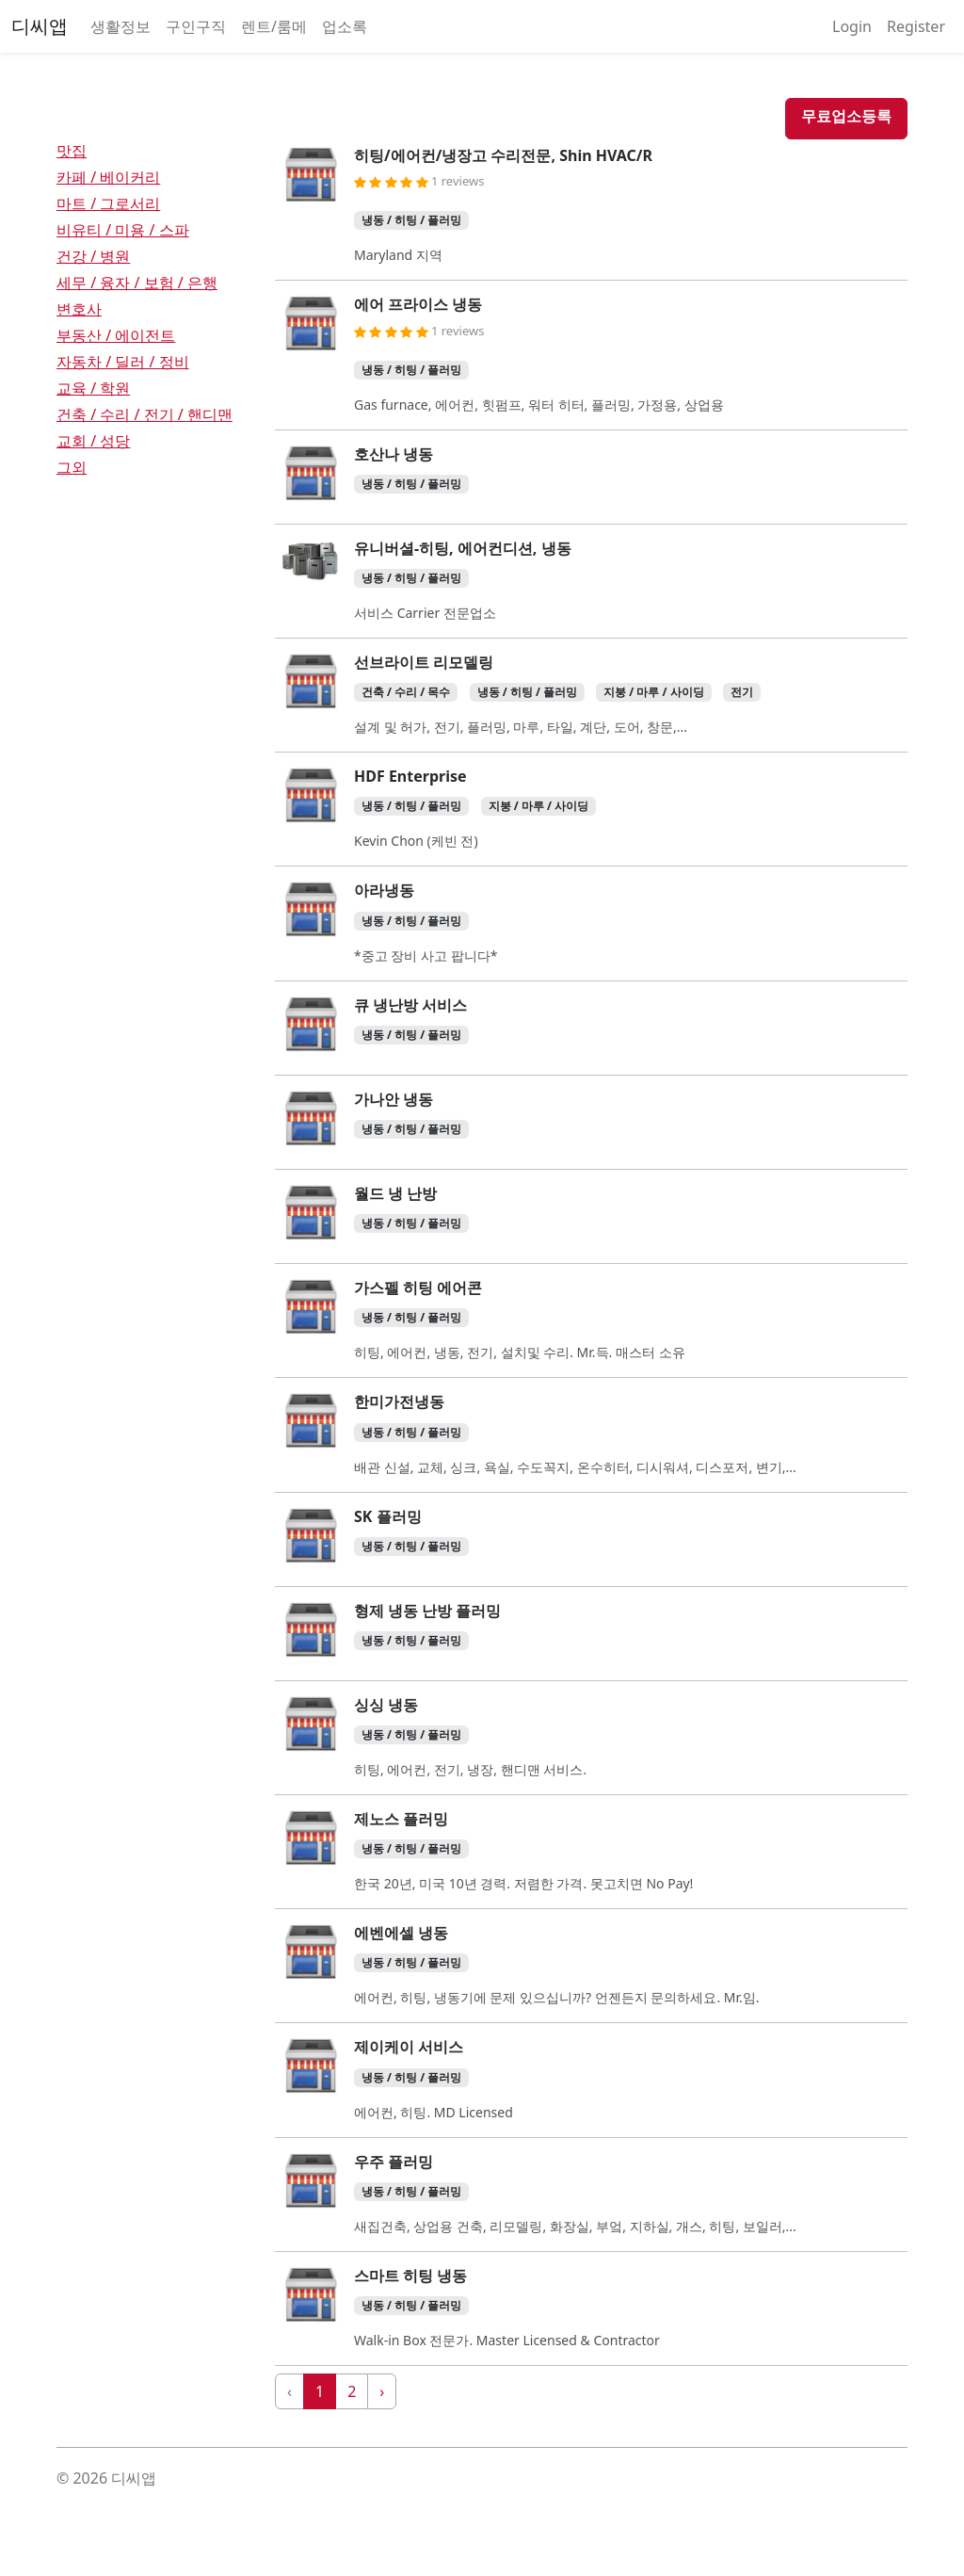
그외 (71, 467)
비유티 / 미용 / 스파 (122, 229)
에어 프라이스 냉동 (418, 304)
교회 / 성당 (93, 440)
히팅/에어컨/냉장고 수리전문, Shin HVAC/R (503, 155)
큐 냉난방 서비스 (410, 1005)
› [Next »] (381, 2391)
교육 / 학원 (93, 388)
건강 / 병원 (93, 256)
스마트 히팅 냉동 (410, 2275)
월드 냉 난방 (395, 1193)
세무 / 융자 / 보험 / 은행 (136, 282)
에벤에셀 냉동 (401, 1932)
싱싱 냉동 (386, 1704)
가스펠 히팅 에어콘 (418, 1287)
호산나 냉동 (393, 454)
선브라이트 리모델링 (423, 662)
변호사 (79, 309)
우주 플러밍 (393, 2161)
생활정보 (120, 26)
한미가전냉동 (399, 1401)
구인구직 (196, 26)
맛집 (71, 150)
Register (916, 26)
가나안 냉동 (393, 1099)
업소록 (344, 26)
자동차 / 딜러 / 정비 (122, 361)
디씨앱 (39, 26)
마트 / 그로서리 (108, 203)
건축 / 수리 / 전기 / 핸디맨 (144, 414)
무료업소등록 (846, 115)
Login (852, 26)
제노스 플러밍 (401, 1818)
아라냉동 (384, 890)
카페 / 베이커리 (108, 177)
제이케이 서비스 (408, 2046)
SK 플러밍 (388, 1516)
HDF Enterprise (410, 776)
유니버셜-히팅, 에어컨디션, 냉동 (462, 548)
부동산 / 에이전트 (115, 335)
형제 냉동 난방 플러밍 (427, 1610)
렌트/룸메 (274, 26)
